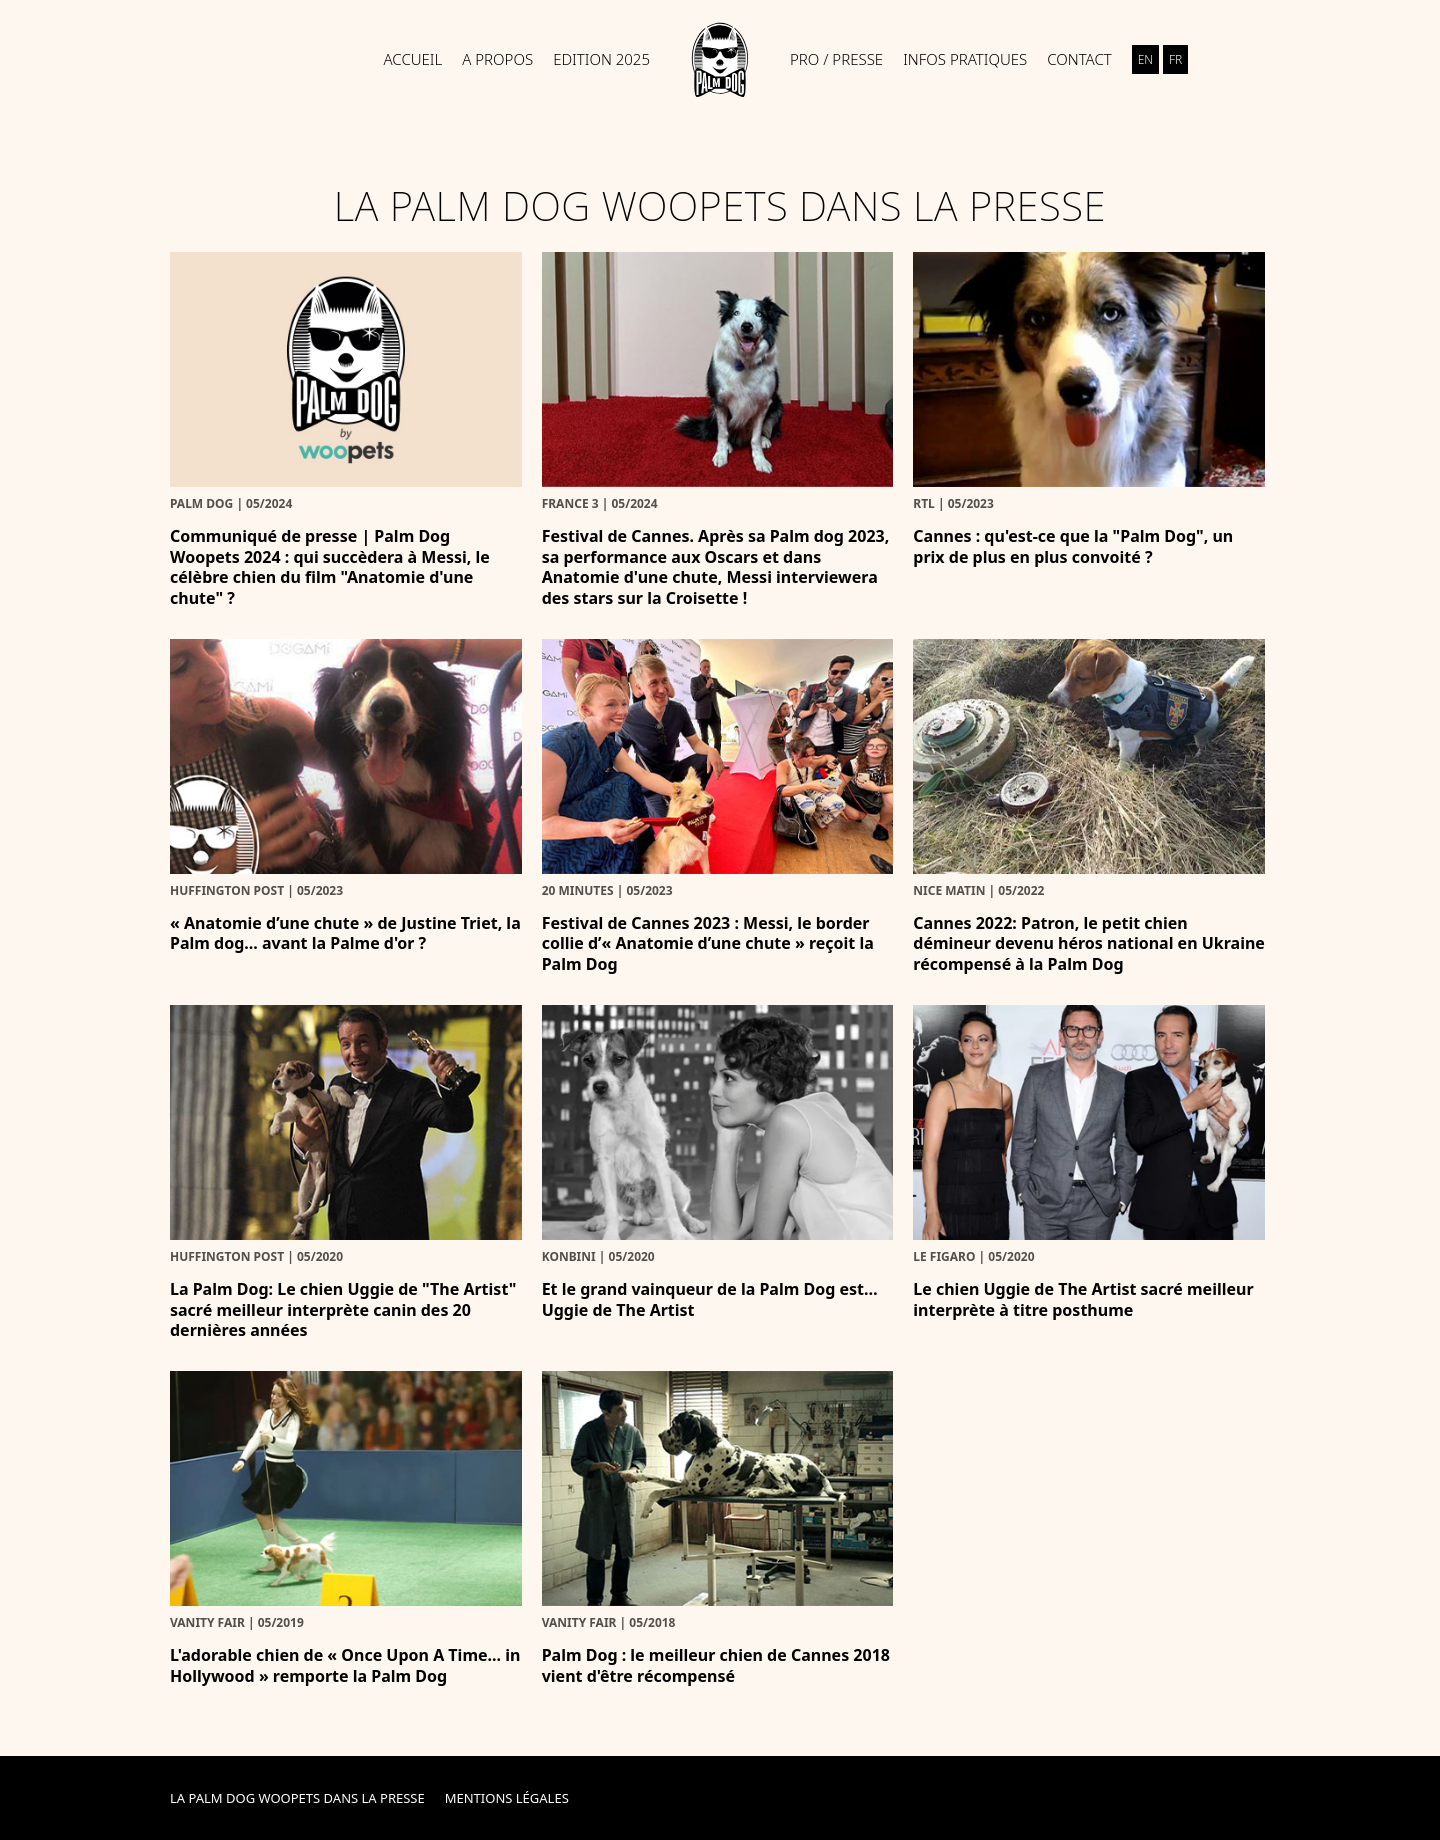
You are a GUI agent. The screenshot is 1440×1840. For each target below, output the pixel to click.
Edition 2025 (601, 59)
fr (1175, 59)
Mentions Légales (507, 1798)
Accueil (413, 59)
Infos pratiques (965, 59)
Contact (1079, 59)
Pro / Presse (836, 59)
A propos (497, 59)
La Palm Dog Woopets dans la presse (297, 1798)
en (1145, 59)
